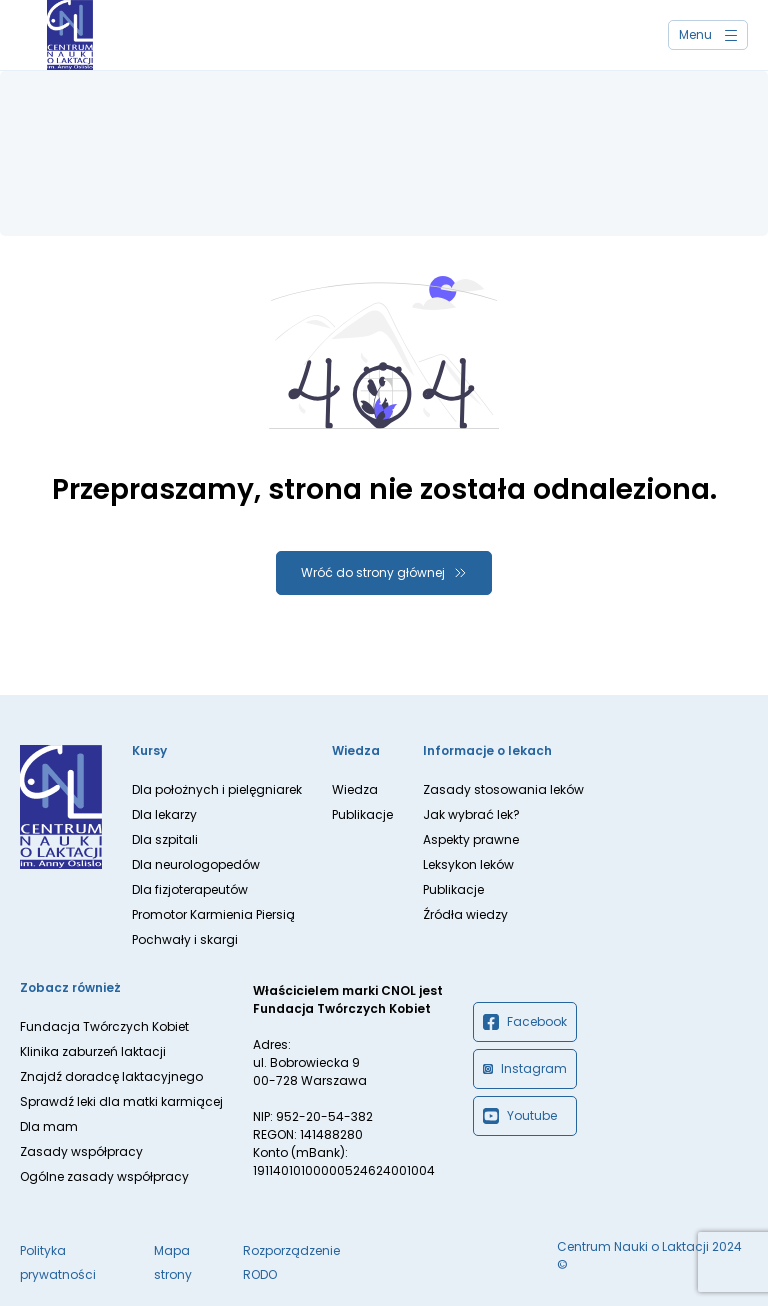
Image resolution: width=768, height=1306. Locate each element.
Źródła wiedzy (465, 914)
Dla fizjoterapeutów (190, 889)
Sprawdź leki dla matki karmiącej (121, 1101)
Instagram (525, 1069)
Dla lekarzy (164, 814)
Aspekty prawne (471, 839)
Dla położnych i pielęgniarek (217, 789)
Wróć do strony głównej (373, 572)
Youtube (520, 1116)
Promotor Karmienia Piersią (213, 914)
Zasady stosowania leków (503, 789)
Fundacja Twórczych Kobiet (104, 1026)
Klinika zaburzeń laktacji (93, 1051)
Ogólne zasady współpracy (104, 1176)
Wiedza (355, 789)
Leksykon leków (468, 864)
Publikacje (362, 814)
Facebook (525, 1022)
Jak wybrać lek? (471, 814)
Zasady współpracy (81, 1151)
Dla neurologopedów (196, 864)
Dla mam (49, 1126)
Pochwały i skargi (185, 939)
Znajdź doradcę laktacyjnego (111, 1076)
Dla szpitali (165, 839)
